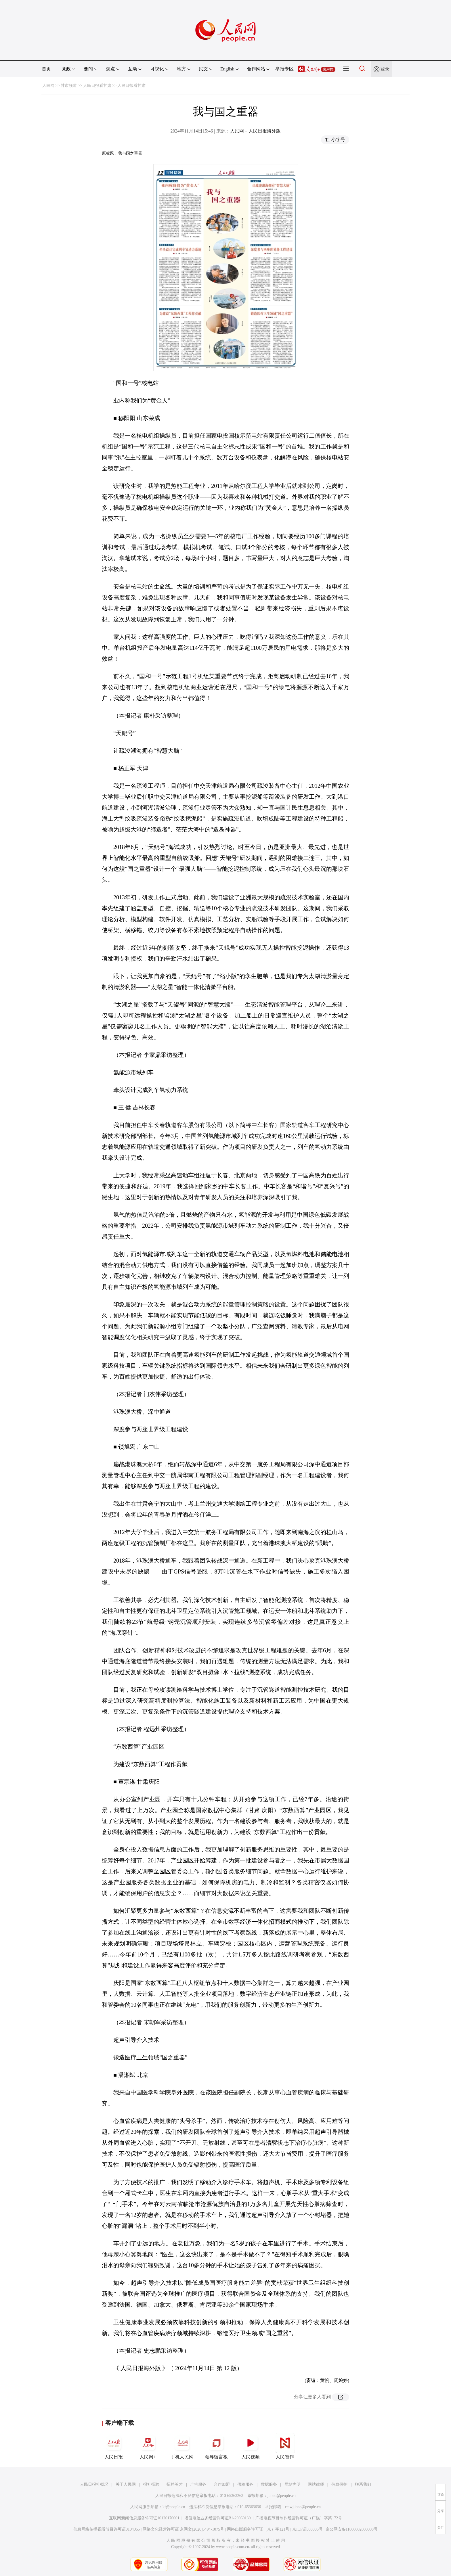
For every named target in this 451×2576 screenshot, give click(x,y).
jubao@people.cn (281, 2495)
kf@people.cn (174, 2507)
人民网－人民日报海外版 (255, 131)
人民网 (48, 85)
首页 (46, 68)
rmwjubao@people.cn (303, 2507)
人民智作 (285, 2446)
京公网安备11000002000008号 (352, 2529)
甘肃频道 (69, 85)
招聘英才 (175, 2484)
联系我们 (363, 2484)
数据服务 (269, 2484)
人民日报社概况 (94, 2484)
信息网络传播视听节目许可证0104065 (106, 2529)
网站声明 (292, 2484)
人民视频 (250, 2446)
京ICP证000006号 (307, 2529)
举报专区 (284, 68)
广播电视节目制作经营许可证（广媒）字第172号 (298, 2518)
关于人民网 (126, 2484)
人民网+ (148, 2446)
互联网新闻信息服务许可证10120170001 (144, 2518)
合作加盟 (222, 2484)
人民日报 (114, 2446)
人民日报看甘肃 (97, 85)
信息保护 (339, 2484)
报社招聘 (151, 2484)
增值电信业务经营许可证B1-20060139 (217, 2518)
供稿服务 (245, 2484)
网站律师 (316, 2484)
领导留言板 (216, 2446)
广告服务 (198, 2484)
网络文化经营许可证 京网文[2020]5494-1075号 (183, 2529)
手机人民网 (182, 2446)
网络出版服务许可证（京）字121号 (258, 2529)
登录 (384, 68)
